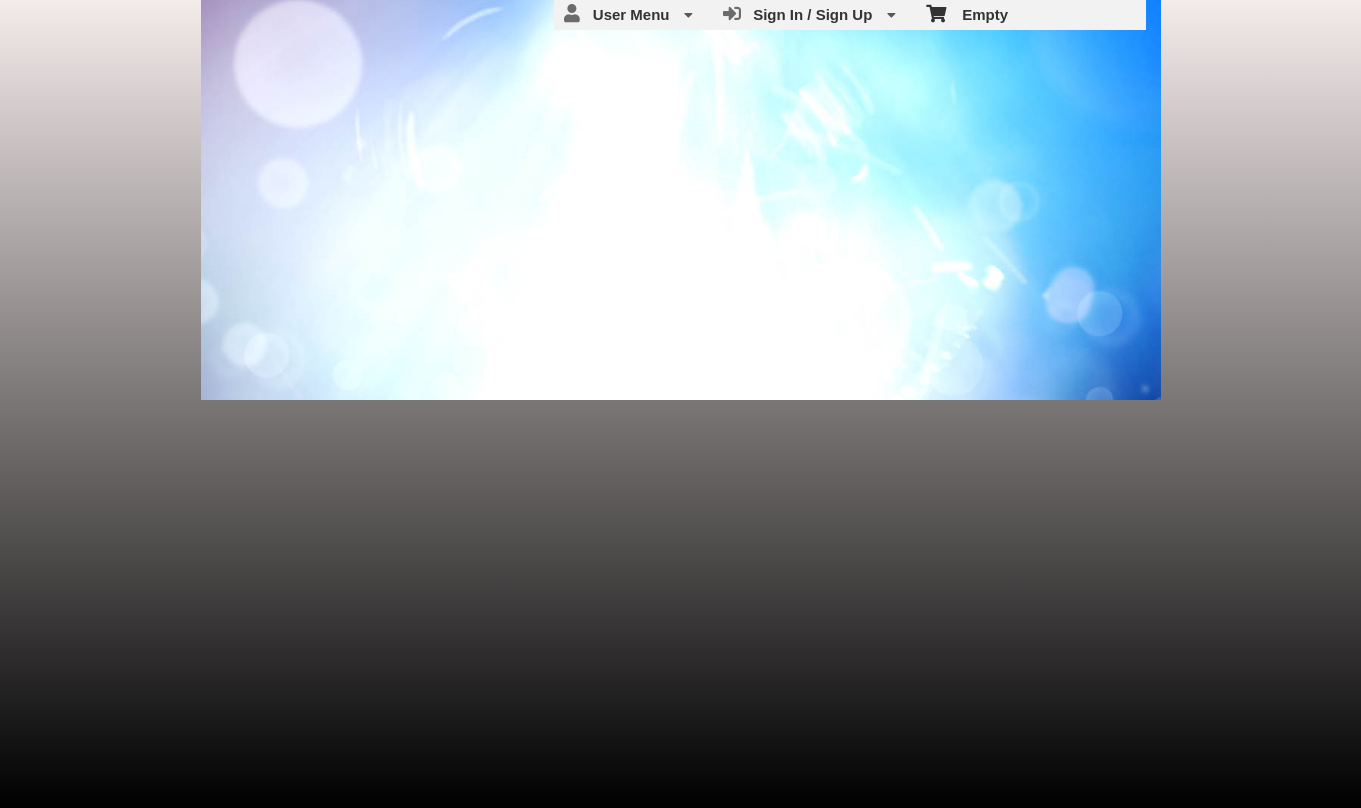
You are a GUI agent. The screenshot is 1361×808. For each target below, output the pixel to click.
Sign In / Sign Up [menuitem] (809, 14)
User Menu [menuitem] (628, 14)
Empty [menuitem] (967, 13)
